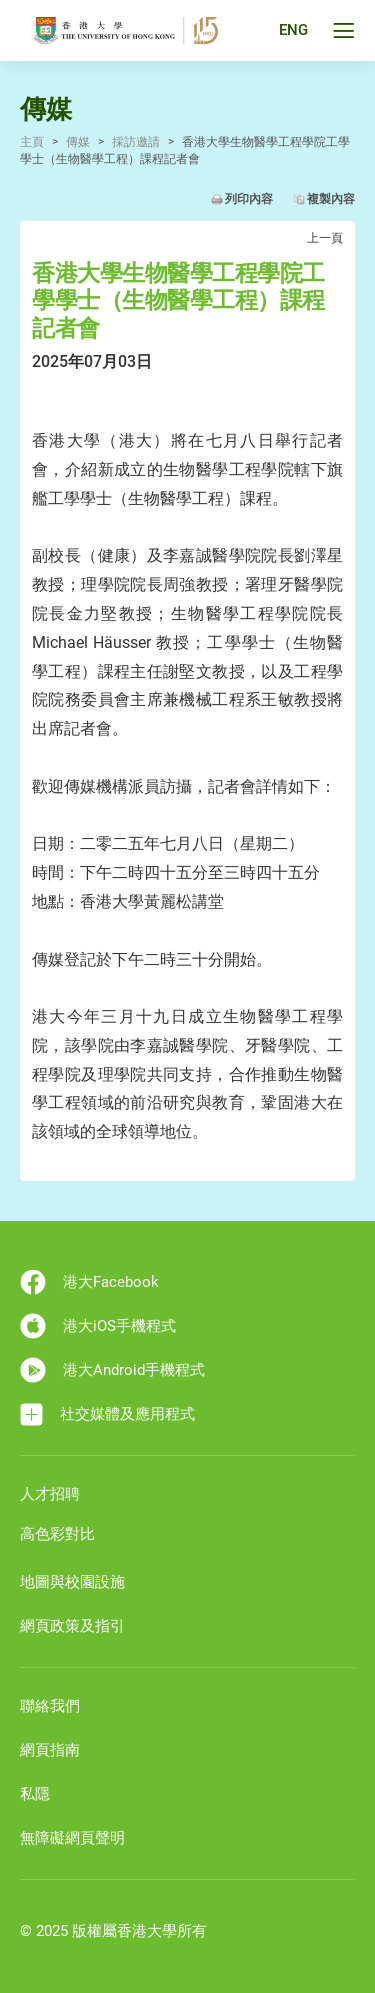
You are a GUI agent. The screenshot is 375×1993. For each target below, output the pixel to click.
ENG (293, 31)
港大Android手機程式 (112, 1370)
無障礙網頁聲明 (72, 1838)
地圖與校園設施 (72, 1582)
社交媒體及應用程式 (107, 1414)
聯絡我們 (50, 1706)
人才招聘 (50, 1494)
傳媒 (78, 142)
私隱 (35, 1794)
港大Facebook (89, 1282)
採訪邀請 (136, 142)
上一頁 (325, 238)
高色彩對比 (57, 1534)
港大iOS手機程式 (98, 1326)
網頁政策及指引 (72, 1626)
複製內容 (331, 199)
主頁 (32, 142)
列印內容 (249, 199)
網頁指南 (50, 1750)
